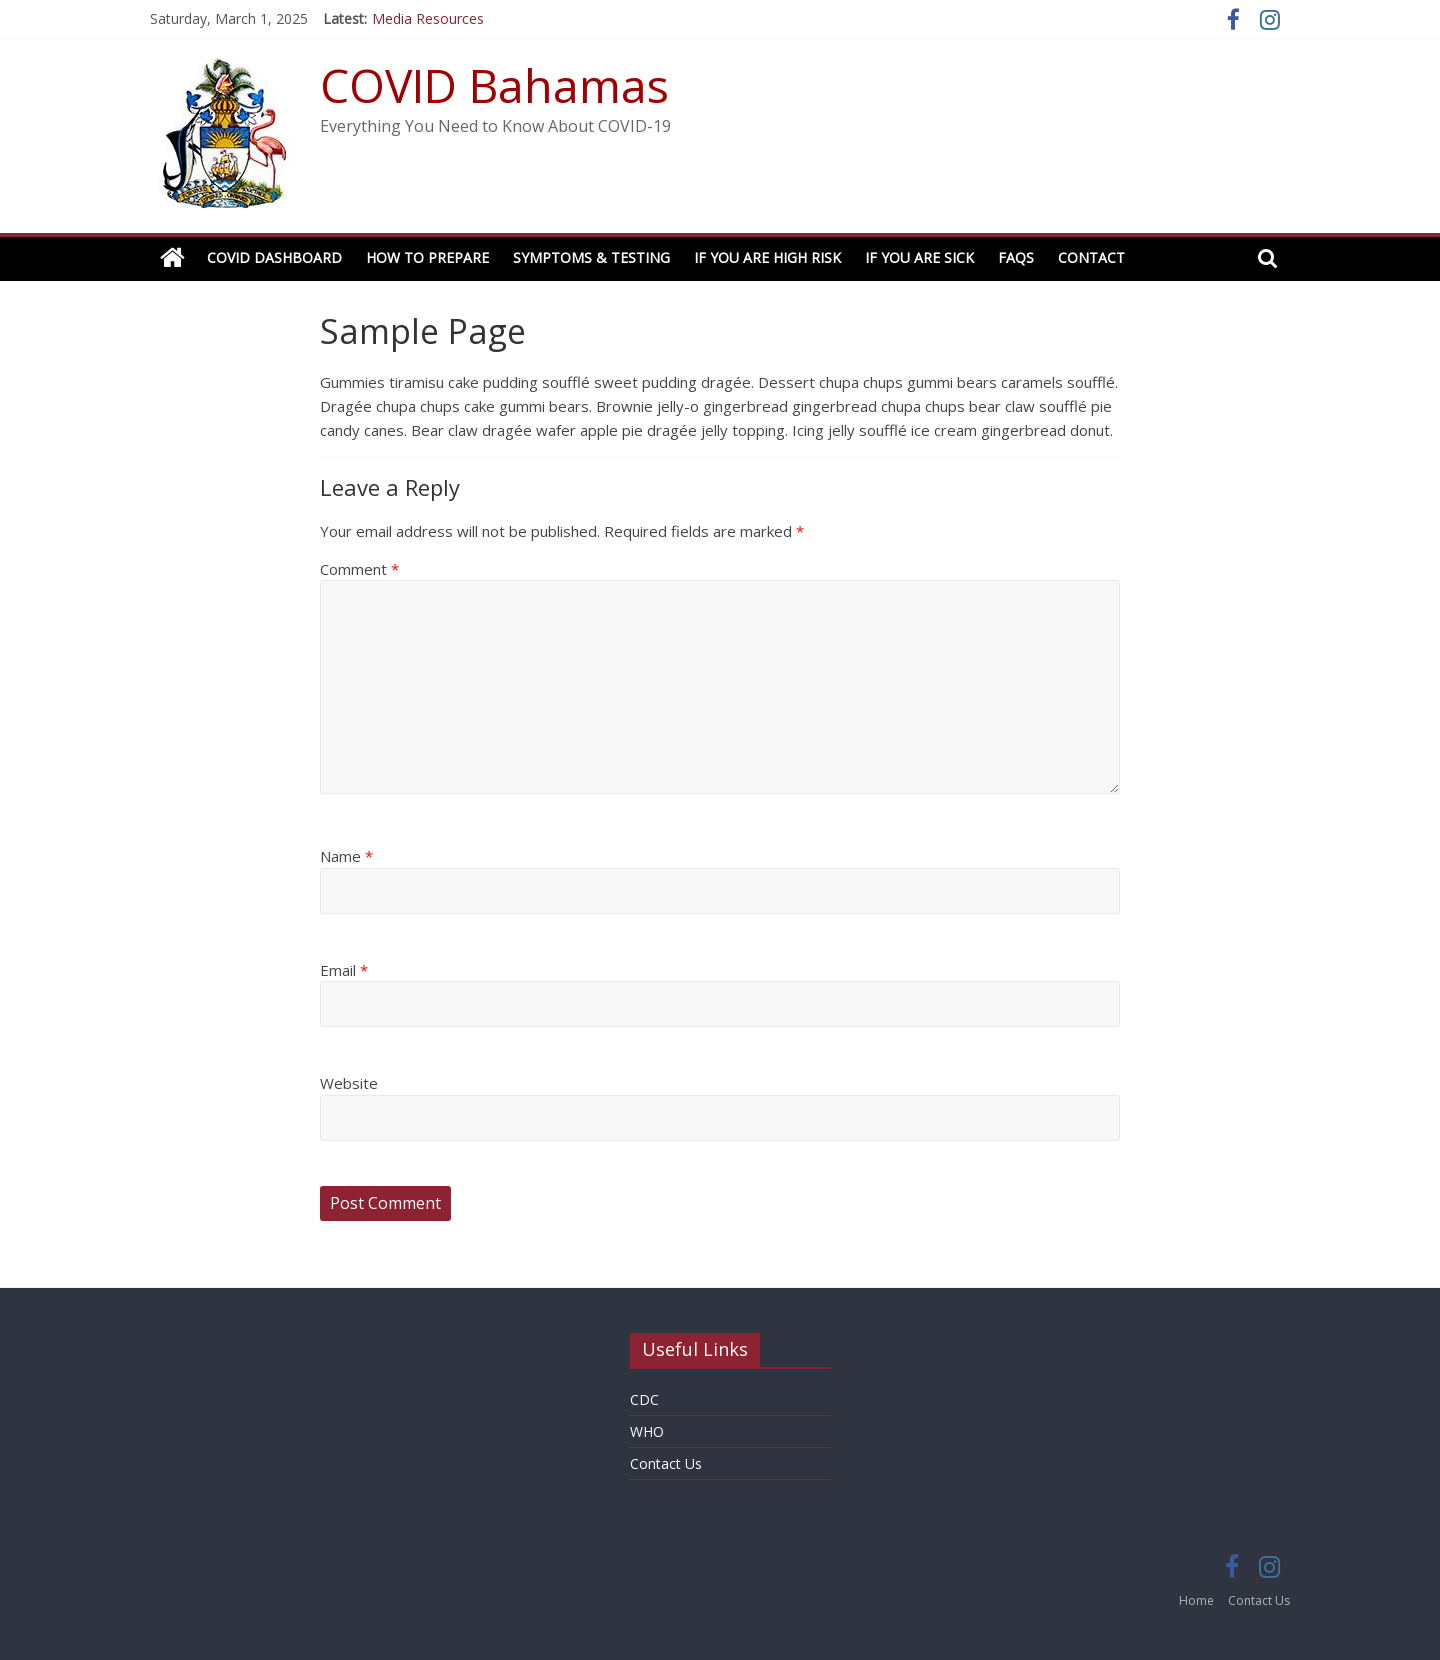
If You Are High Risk (767, 257)
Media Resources (428, 18)
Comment (359, 569)
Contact (1091, 257)
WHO (647, 1431)
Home (1196, 1600)
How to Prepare (427, 257)
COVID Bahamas (494, 85)
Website (349, 1083)
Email (344, 970)
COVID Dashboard (274, 257)
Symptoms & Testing (591, 257)
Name (346, 856)
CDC (644, 1399)
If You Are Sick (919, 257)
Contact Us (666, 1463)
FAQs (1016, 257)
